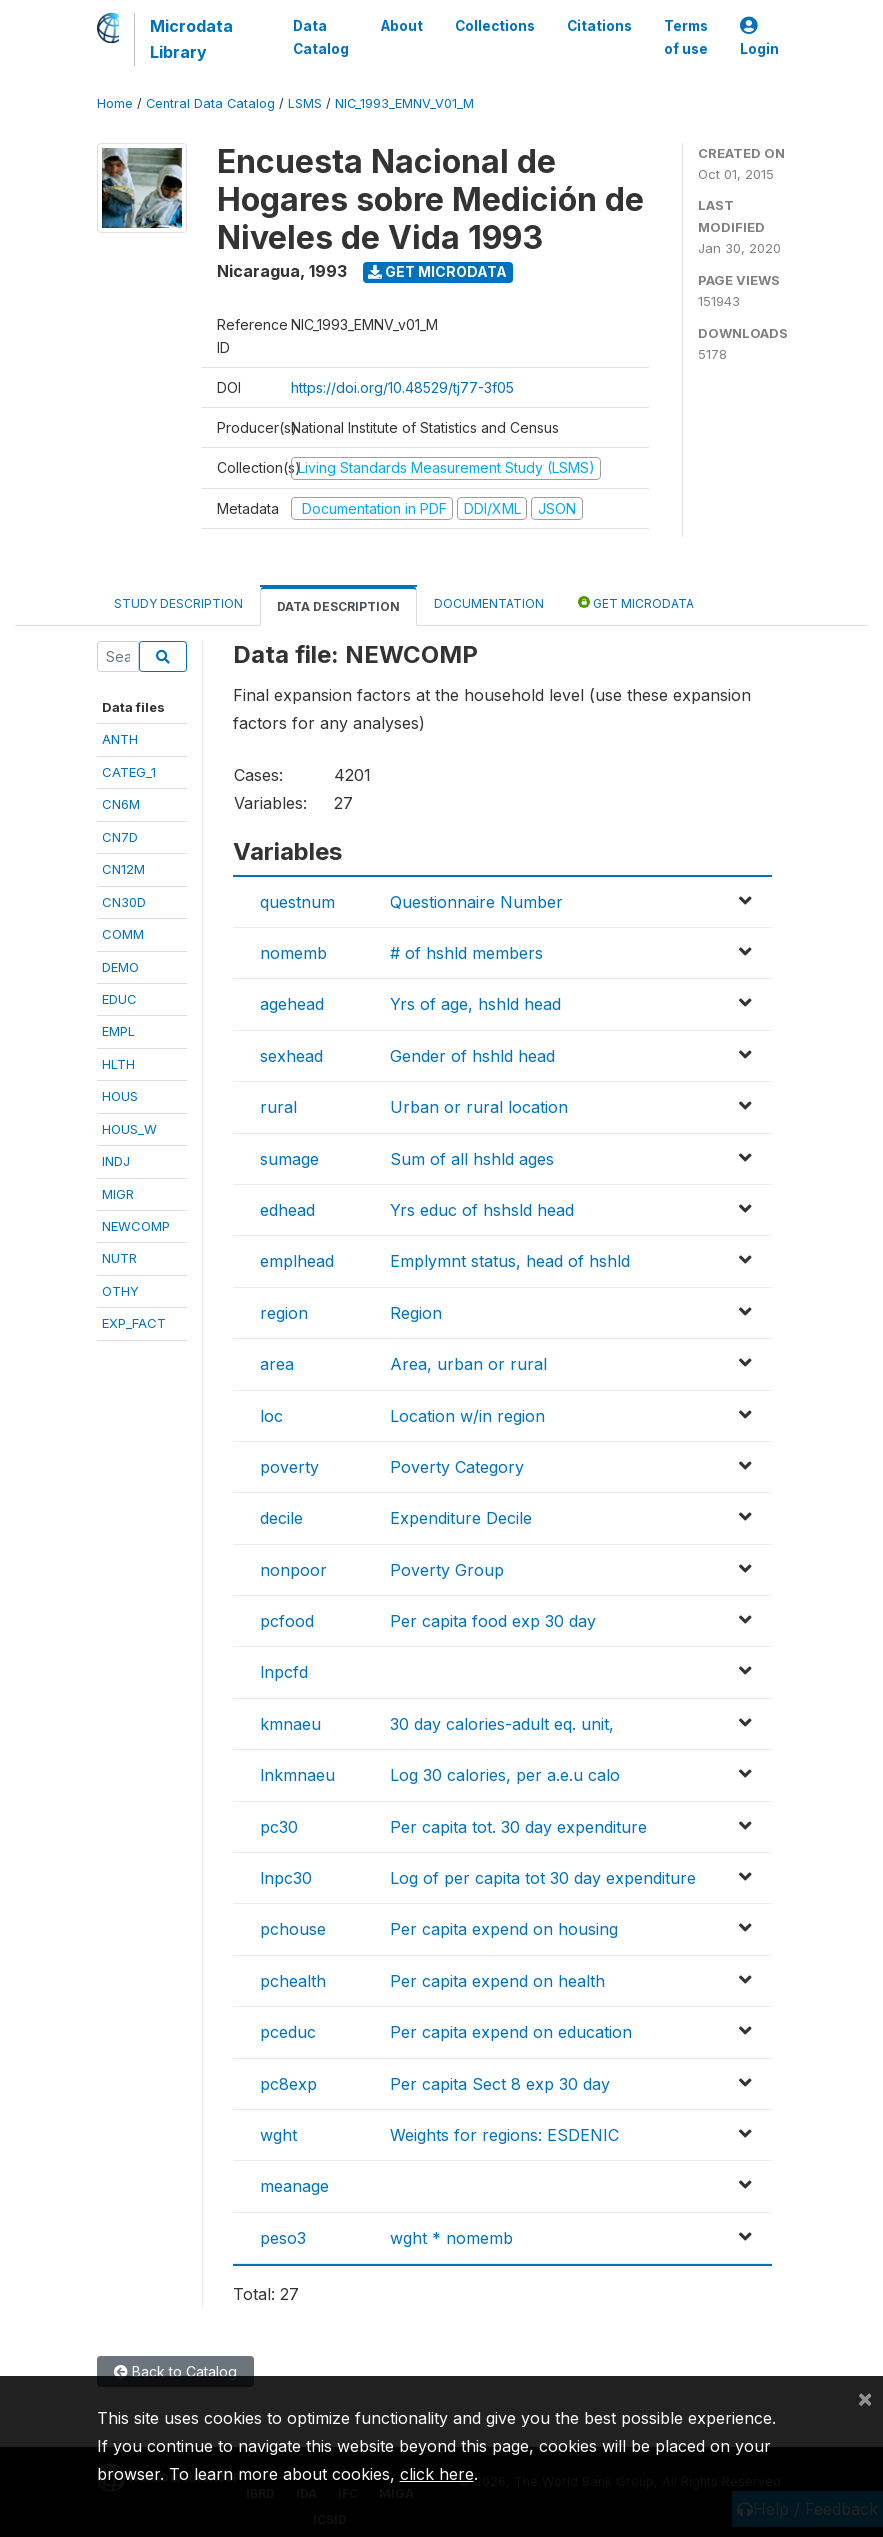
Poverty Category (457, 1467)
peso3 (283, 2238)
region (284, 1313)
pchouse (293, 1929)
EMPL (118, 1031)
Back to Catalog (175, 2371)
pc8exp (288, 2084)
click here (437, 2474)
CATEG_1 (129, 772)
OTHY (120, 1291)
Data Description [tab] (338, 606)
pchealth (293, 1981)
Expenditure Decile (461, 1518)
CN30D (124, 902)
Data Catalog (321, 37)
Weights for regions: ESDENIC (504, 2135)
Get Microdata (437, 271)
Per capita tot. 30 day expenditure (518, 1827)
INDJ (116, 1161)
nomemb (293, 953)
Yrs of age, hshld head (475, 1004)
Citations (599, 26)
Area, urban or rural (468, 1364)
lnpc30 (286, 1878)
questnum (297, 902)
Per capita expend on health (497, 1981)
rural (278, 1107)
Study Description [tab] (178, 603)
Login (759, 37)
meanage (294, 2186)
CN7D (120, 837)
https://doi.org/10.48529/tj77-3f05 (402, 387)
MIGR (118, 1194)
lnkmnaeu (297, 1775)
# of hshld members (466, 953)
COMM (123, 934)
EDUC (119, 999)
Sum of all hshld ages (472, 1159)
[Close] (865, 2398)
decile (281, 1518)
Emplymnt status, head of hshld (510, 1261)
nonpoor (293, 1570)
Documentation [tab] (489, 603)
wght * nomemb (451, 2238)
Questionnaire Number (476, 902)
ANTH (120, 739)
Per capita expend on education (511, 2032)
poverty (289, 1467)
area (277, 1364)
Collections (495, 26)
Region (416, 1313)
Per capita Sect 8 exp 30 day (500, 2084)
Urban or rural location (479, 1107)
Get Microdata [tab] (636, 602)
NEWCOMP (136, 1226)
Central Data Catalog (210, 103)
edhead (287, 1210)
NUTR (119, 1258)
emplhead (297, 1261)
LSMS (305, 103)
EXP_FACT (134, 1323)
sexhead (291, 1056)
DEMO (120, 967)
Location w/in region (467, 1416)
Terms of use (686, 37)
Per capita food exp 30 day (493, 1621)
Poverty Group (447, 1570)
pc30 (279, 1827)
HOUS (120, 1096)
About (402, 26)
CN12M (123, 869)
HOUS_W (129, 1129)
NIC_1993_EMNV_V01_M (404, 103)
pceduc (288, 2032)
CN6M (121, 804)
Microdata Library (191, 39)
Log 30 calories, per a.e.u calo (505, 1775)
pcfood (287, 1621)
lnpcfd (284, 1672)
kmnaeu (290, 1724)
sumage (289, 1159)
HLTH (118, 1064)
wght (278, 2135)
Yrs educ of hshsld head (482, 1210)
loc (271, 1416)
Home (115, 103)
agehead (292, 1004)
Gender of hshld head (472, 1056)
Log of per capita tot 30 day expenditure (543, 1878)
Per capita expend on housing (504, 1929)
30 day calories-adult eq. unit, (502, 1724)
